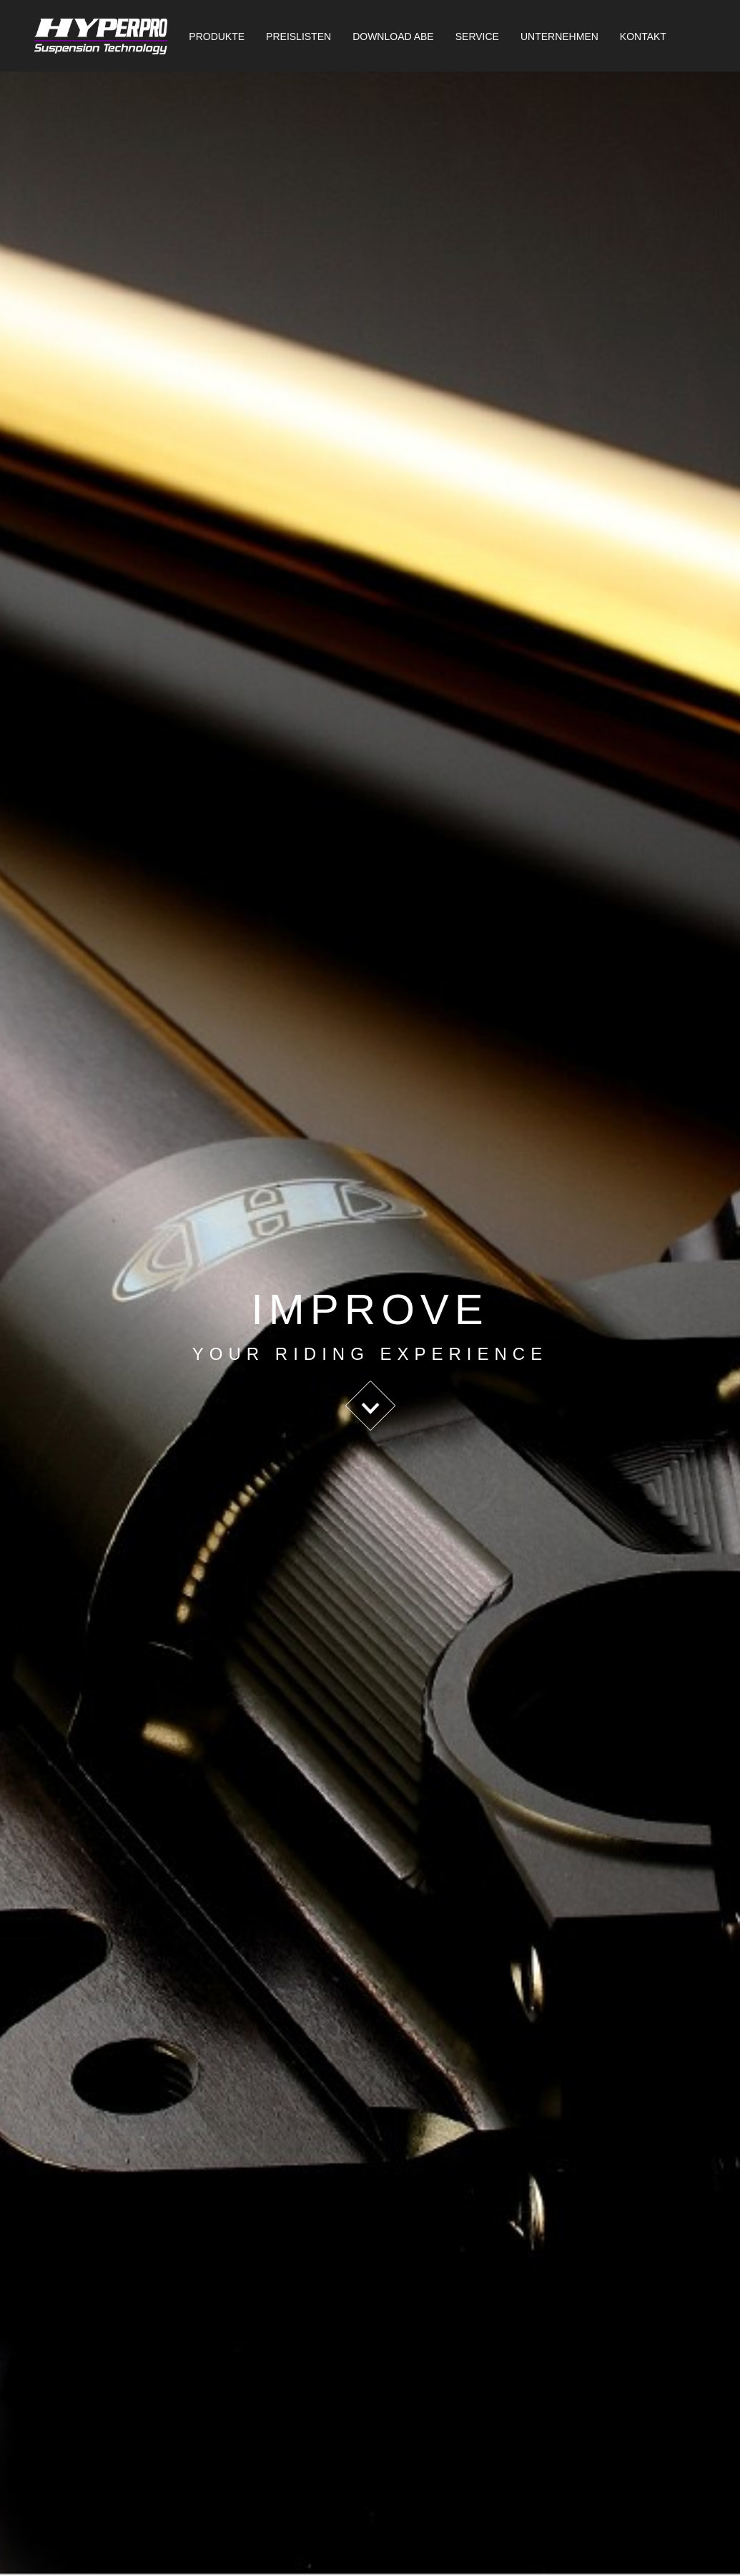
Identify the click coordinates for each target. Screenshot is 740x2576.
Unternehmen (559, 36)
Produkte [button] (217, 36)
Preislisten (298, 36)
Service (477, 36)
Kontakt (643, 36)
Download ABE (393, 36)
